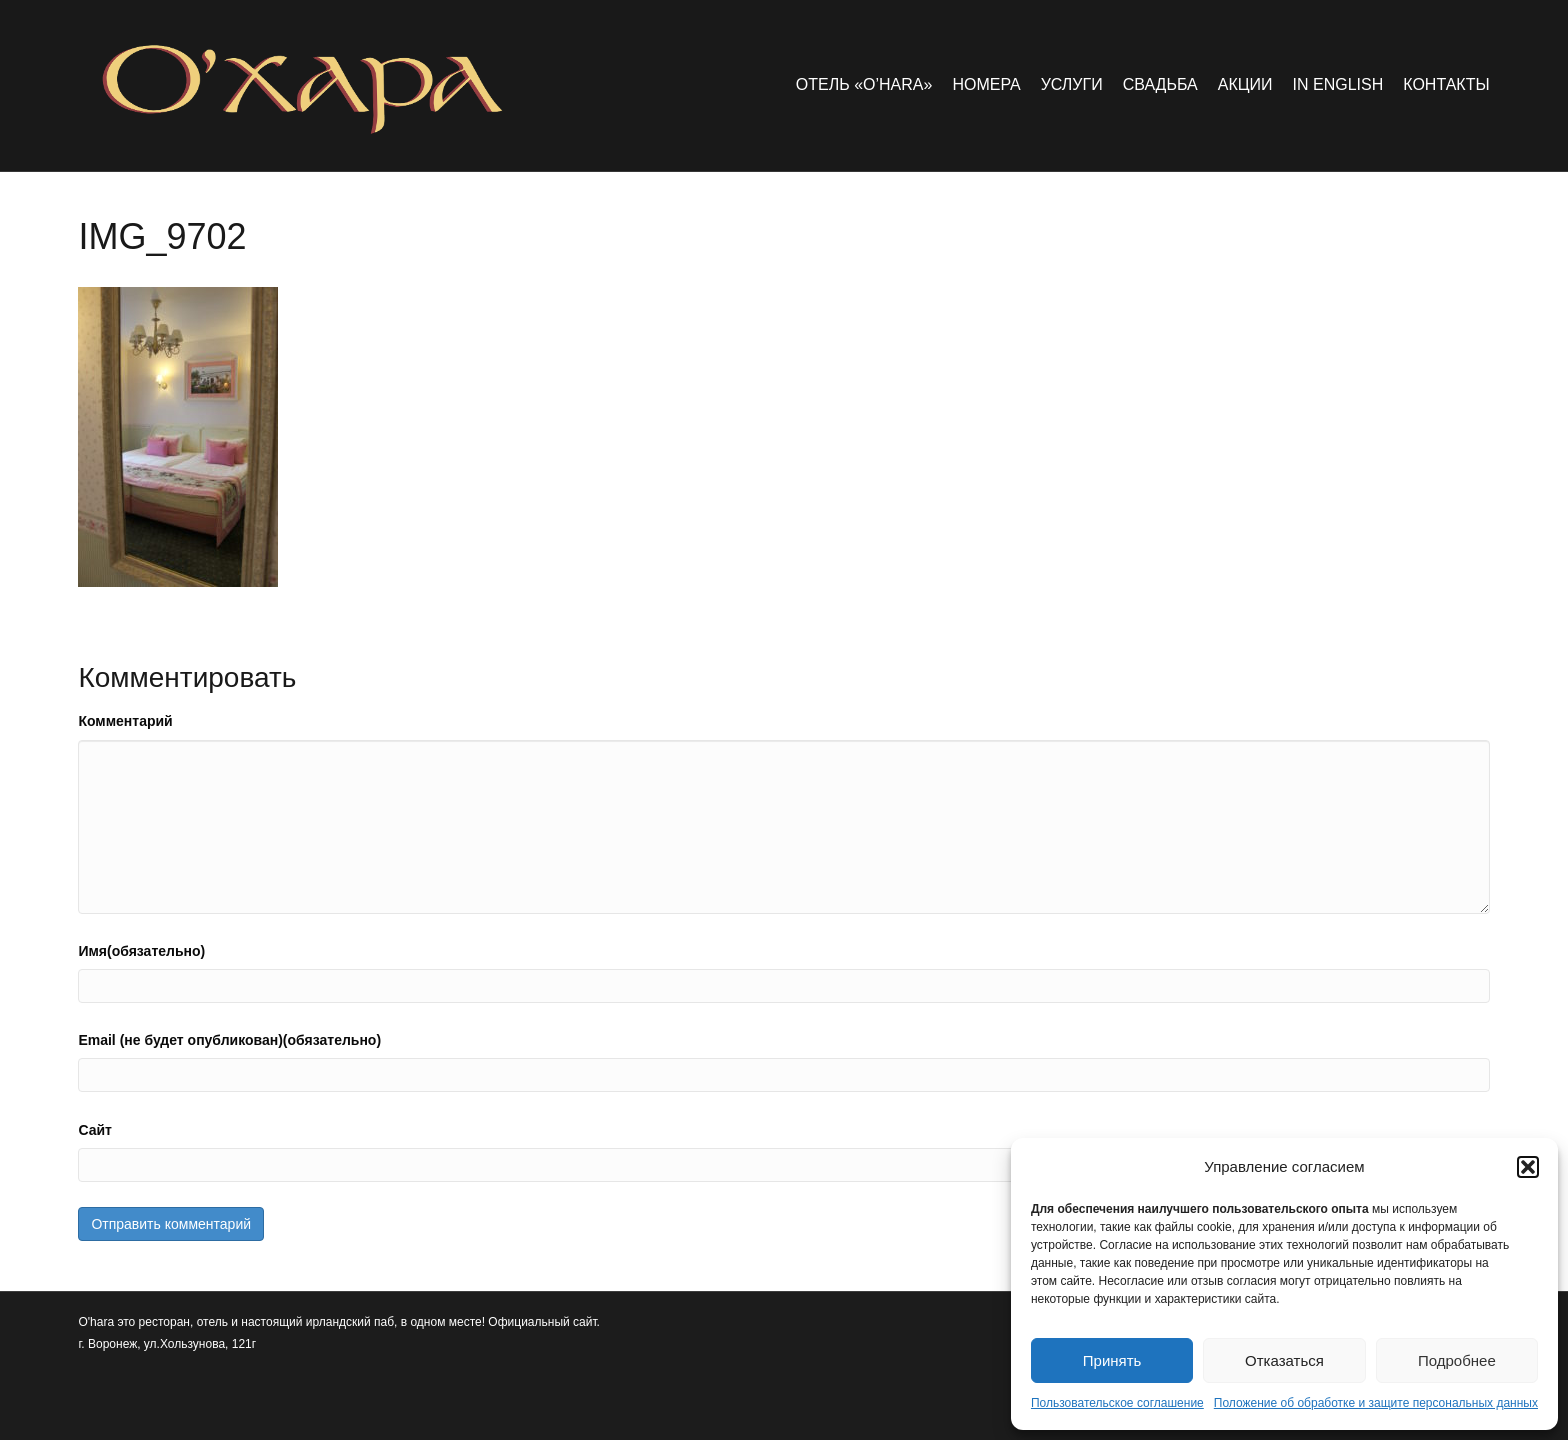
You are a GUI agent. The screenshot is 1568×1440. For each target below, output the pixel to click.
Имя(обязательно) (141, 951)
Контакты (1446, 84)
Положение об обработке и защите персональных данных (1376, 1403)
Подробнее (1457, 1360)
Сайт (95, 1130)
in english (1338, 84)
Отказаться (1284, 1360)
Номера (986, 84)
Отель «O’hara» (864, 84)
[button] (1528, 1167)
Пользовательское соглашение (1117, 1403)
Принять (1112, 1360)
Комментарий (125, 721)
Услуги (1072, 84)
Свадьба (1160, 84)
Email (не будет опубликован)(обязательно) (229, 1040)
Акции (1245, 84)
